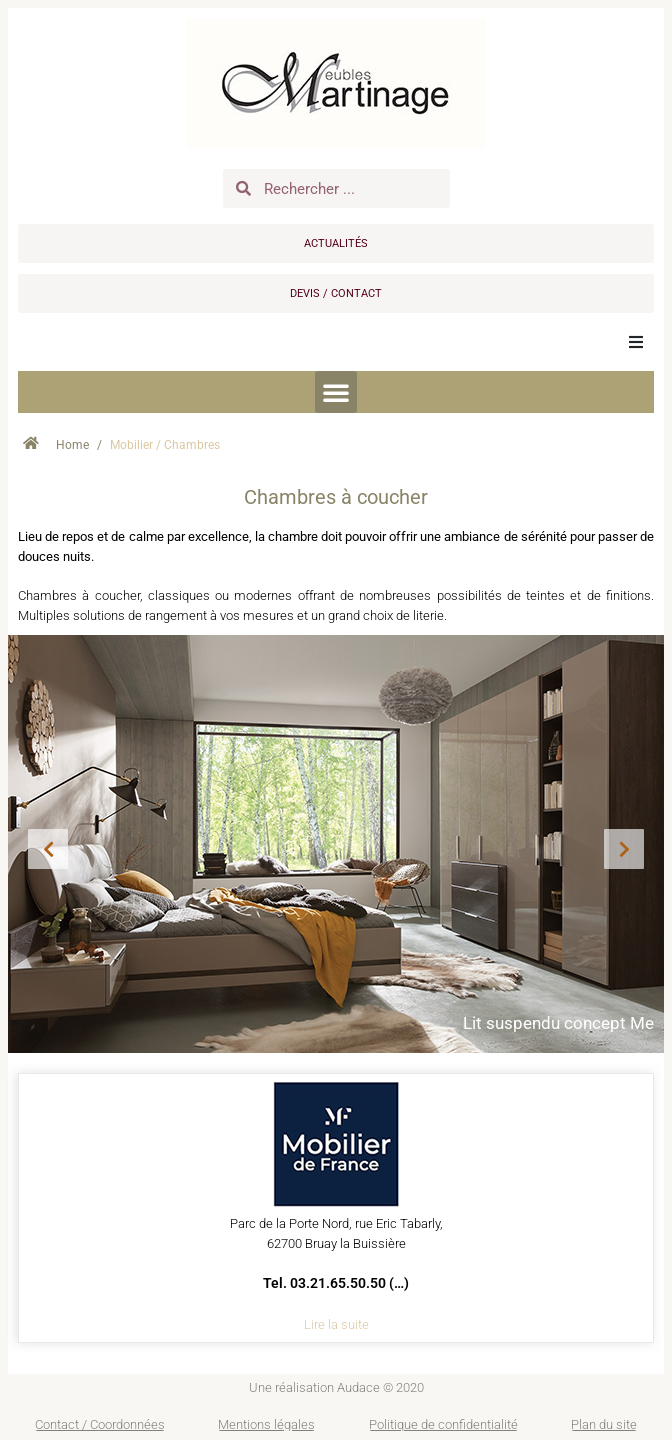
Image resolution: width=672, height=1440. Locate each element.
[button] (636, 342)
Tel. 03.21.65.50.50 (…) (336, 1283)
